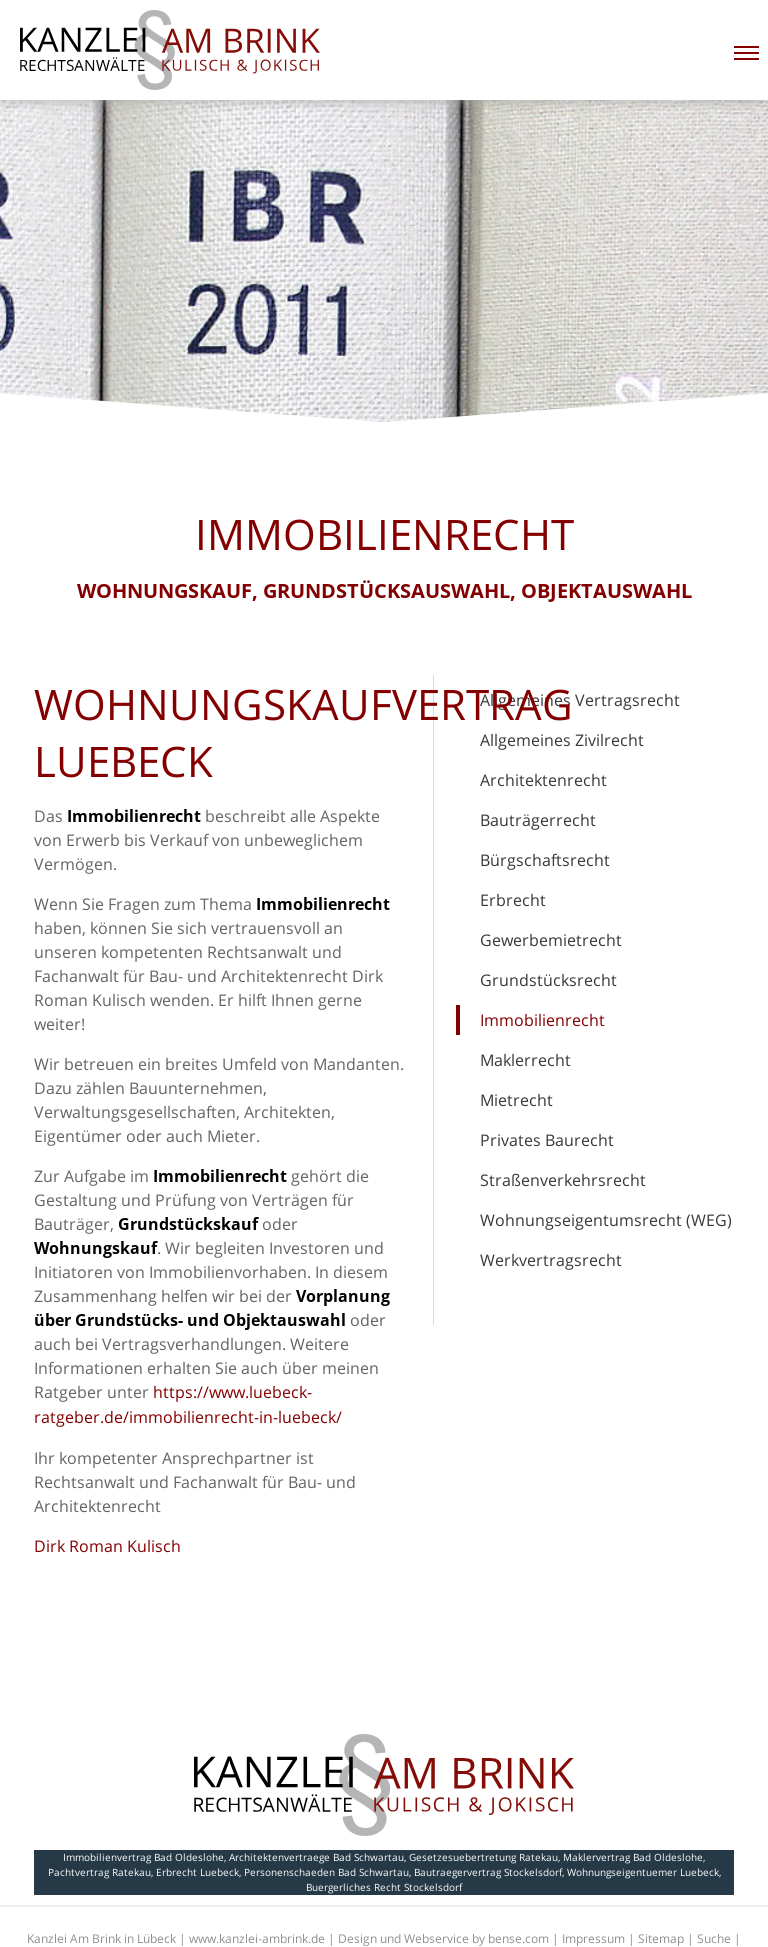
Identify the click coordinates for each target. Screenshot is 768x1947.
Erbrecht (513, 900)
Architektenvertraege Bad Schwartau (316, 1857)
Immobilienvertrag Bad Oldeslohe (143, 1857)
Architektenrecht (543, 780)
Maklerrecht (525, 1060)
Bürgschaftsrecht (545, 860)
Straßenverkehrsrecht (563, 1180)
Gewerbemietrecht (551, 940)
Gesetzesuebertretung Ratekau (483, 1857)
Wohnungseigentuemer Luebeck (643, 1872)
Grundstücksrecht (548, 980)
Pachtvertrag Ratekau (99, 1872)
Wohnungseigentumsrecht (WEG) (606, 1220)
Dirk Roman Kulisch (107, 1546)
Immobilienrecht (542, 1020)
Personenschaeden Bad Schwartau (326, 1872)
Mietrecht (516, 1100)
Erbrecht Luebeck (197, 1872)
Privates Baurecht (547, 1140)
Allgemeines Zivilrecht (562, 740)
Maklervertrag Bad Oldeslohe (633, 1857)
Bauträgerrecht (538, 820)
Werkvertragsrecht (551, 1260)
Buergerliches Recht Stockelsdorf (384, 1887)
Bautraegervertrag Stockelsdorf (488, 1872)
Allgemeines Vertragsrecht (580, 700)
